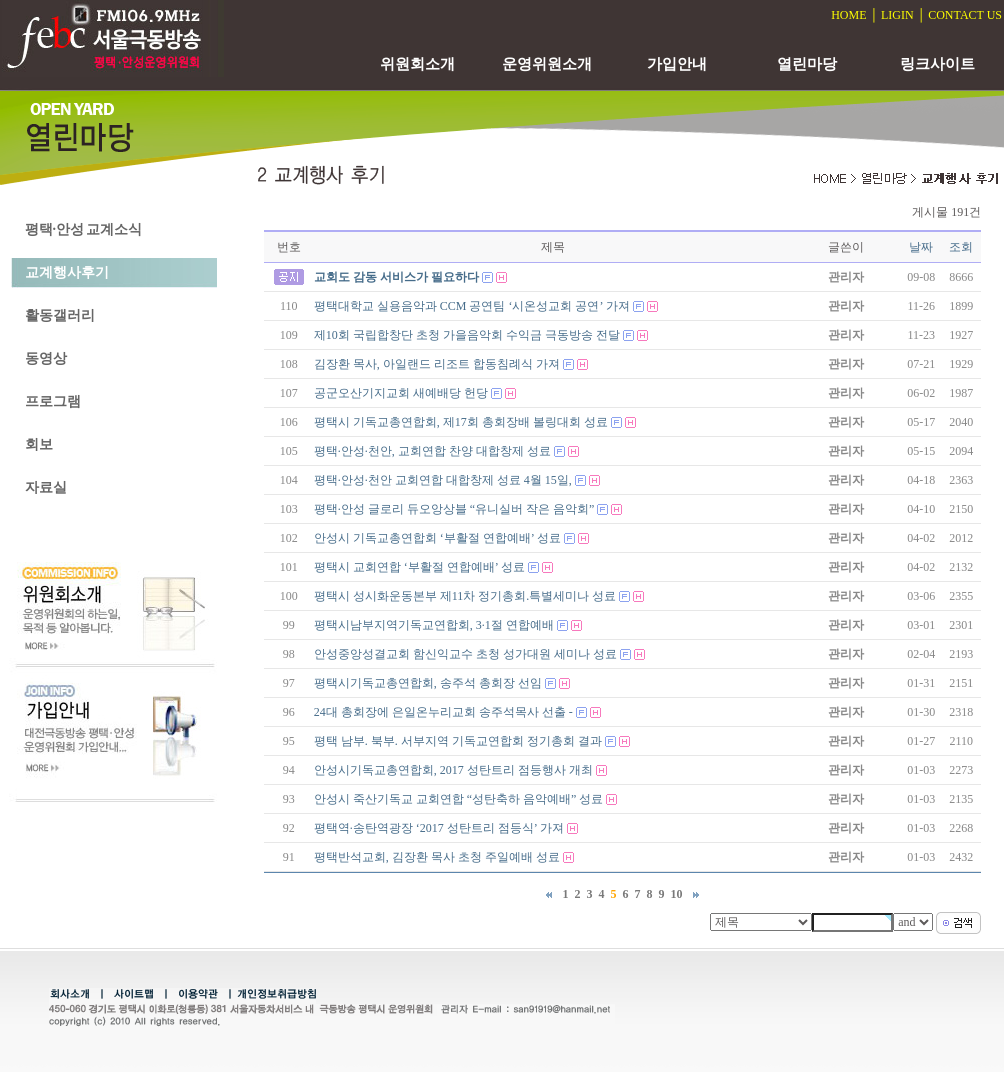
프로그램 (53, 401)
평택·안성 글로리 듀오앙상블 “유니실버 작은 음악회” (454, 509)
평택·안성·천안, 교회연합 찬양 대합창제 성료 (432, 451)
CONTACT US (965, 15)
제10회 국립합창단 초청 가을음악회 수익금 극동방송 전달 (467, 335)
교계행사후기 (67, 272)
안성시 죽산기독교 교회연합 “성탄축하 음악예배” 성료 (459, 799)
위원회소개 (417, 64)
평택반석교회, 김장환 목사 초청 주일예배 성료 (437, 857)
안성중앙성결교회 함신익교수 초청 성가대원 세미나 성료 (465, 654)
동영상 (46, 358)
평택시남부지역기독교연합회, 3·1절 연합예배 (434, 625)
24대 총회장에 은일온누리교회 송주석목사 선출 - (443, 712)
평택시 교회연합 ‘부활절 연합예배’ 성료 (419, 567)
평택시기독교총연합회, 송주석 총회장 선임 (428, 683)
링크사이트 (937, 64)
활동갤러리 (60, 315)
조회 (961, 247)
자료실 (46, 487)
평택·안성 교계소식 (83, 229)
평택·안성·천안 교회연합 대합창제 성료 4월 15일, (443, 480)
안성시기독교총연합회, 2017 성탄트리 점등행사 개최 (453, 770)
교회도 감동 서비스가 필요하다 (396, 277)
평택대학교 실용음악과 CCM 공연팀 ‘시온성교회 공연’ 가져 (472, 306)
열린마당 (807, 64)
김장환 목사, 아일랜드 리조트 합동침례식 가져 (437, 364)
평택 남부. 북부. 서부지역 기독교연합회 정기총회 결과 (458, 741)
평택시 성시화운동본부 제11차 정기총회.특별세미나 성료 (465, 596)
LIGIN (897, 15)
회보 (39, 444)
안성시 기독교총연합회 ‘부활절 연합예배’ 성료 (437, 538)
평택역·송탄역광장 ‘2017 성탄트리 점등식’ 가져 (439, 828)
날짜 (921, 247)
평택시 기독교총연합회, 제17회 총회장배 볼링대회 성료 (461, 422)
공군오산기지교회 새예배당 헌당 (401, 393)
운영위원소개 (547, 64)
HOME (848, 15)
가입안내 (677, 64)
